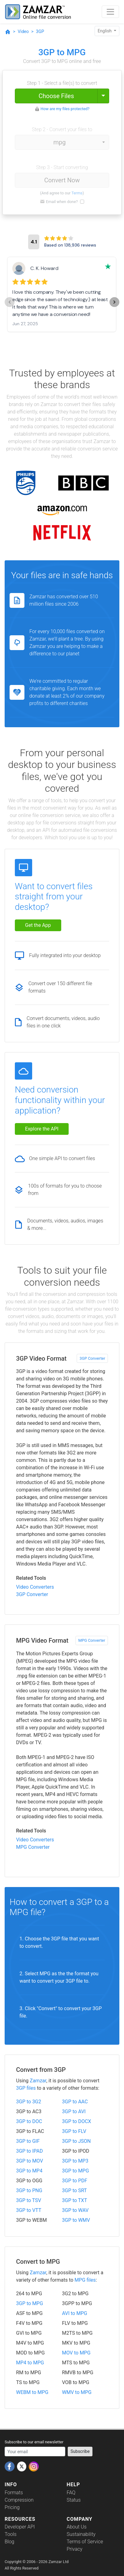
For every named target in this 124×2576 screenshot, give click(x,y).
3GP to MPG (75, 2171)
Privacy (75, 2549)
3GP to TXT (74, 2200)
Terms (77, 193)
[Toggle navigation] (110, 12)
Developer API (20, 2527)
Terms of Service (85, 2542)
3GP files (26, 2088)
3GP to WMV (76, 2220)
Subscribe (80, 2451)
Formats (14, 2492)
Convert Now (62, 180)
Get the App (38, 925)
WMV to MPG (77, 2392)
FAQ (71, 2492)
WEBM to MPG (32, 2392)
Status (74, 2500)
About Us (77, 2527)
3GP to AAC (75, 2102)
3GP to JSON (76, 2141)
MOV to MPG (76, 2353)
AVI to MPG (74, 2313)
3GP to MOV (29, 2161)
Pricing (12, 2507)
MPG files (85, 2280)
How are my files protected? (65, 108)
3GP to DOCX (76, 2121)
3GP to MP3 (75, 2161)
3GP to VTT (28, 2210)
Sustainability (81, 2534)
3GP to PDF (75, 2181)
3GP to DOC (29, 2121)
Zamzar (38, 2081)
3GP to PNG (29, 2190)
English (105, 30)
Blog (9, 2542)
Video (23, 31)
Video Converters (35, 1587)
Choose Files (56, 96)
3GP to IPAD (29, 2151)
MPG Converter (91, 1640)
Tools (10, 2534)
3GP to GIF (28, 2141)
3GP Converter (92, 1358)
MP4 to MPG (30, 2363)
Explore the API (41, 1129)
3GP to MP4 (29, 2171)
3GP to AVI (74, 2111)
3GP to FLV (74, 2131)
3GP (40, 31)
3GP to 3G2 (28, 2102)
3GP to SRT (74, 2190)
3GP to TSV (28, 2200)
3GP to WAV (75, 2210)
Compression (19, 2500)
